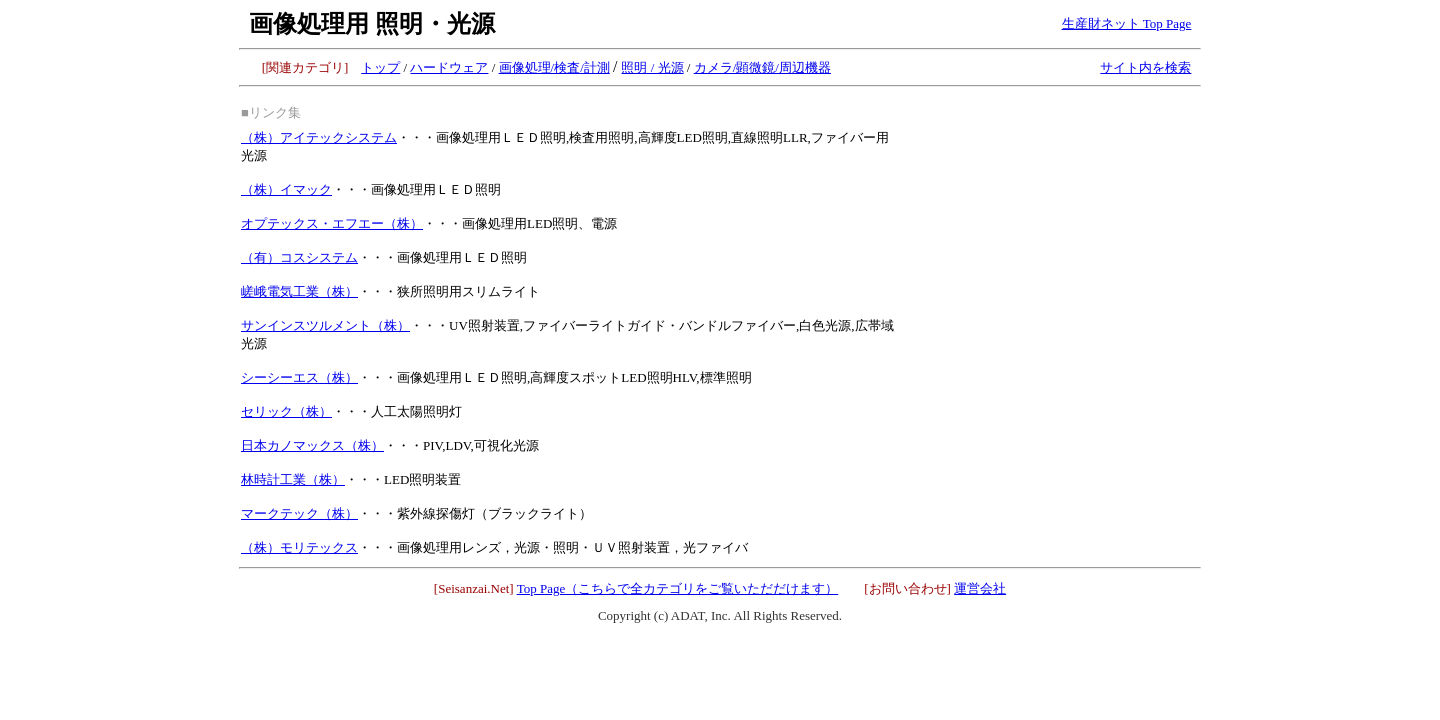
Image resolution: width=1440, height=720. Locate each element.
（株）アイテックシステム (319, 137)
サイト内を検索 (1145, 67)
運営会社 (980, 588)
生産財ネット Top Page (1127, 23)
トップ (380, 67)
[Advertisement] (1049, 222)
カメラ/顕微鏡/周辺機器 (762, 67)
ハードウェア (449, 67)
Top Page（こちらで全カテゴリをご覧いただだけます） (678, 588)
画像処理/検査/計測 (554, 67)
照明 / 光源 (652, 67)
